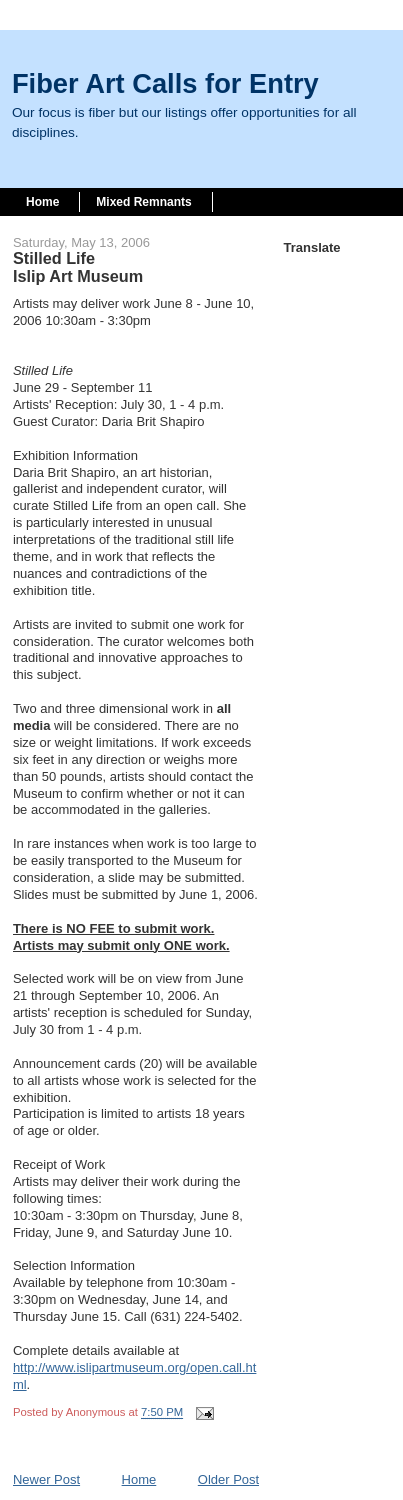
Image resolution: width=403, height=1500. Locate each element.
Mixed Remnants (143, 202)
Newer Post (46, 1479)
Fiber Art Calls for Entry (165, 83)
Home (42, 202)
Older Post (228, 1479)
